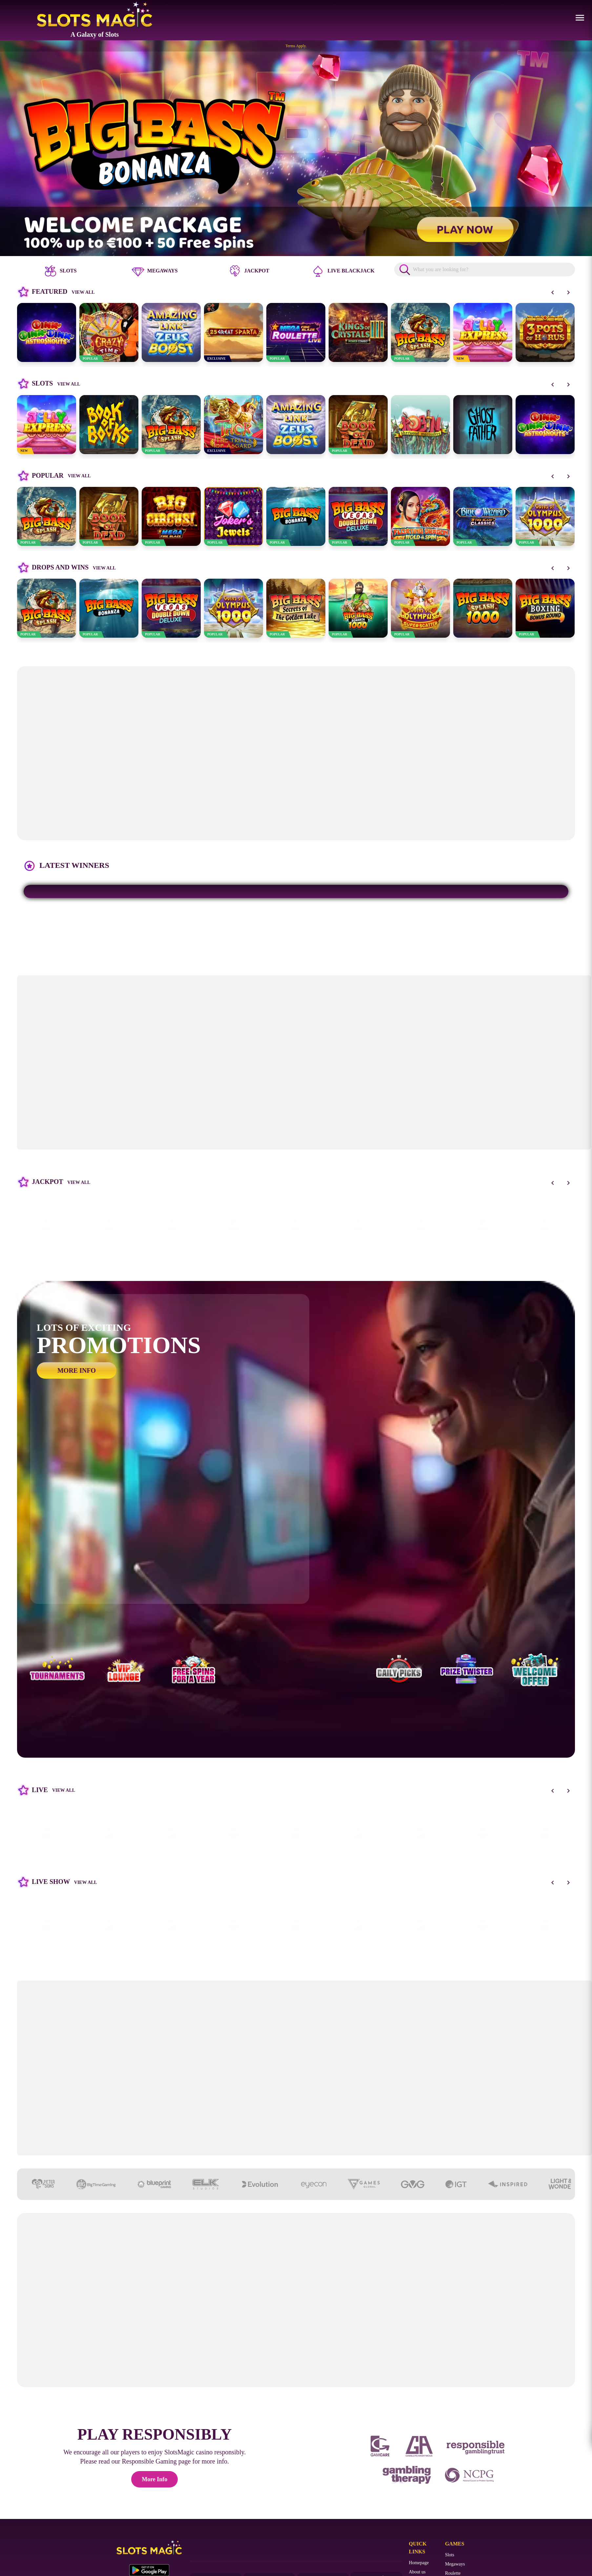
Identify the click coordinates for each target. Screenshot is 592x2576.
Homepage (419, 2562)
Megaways (455, 2564)
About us (417, 2571)
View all (83, 292)
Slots (449, 2554)
